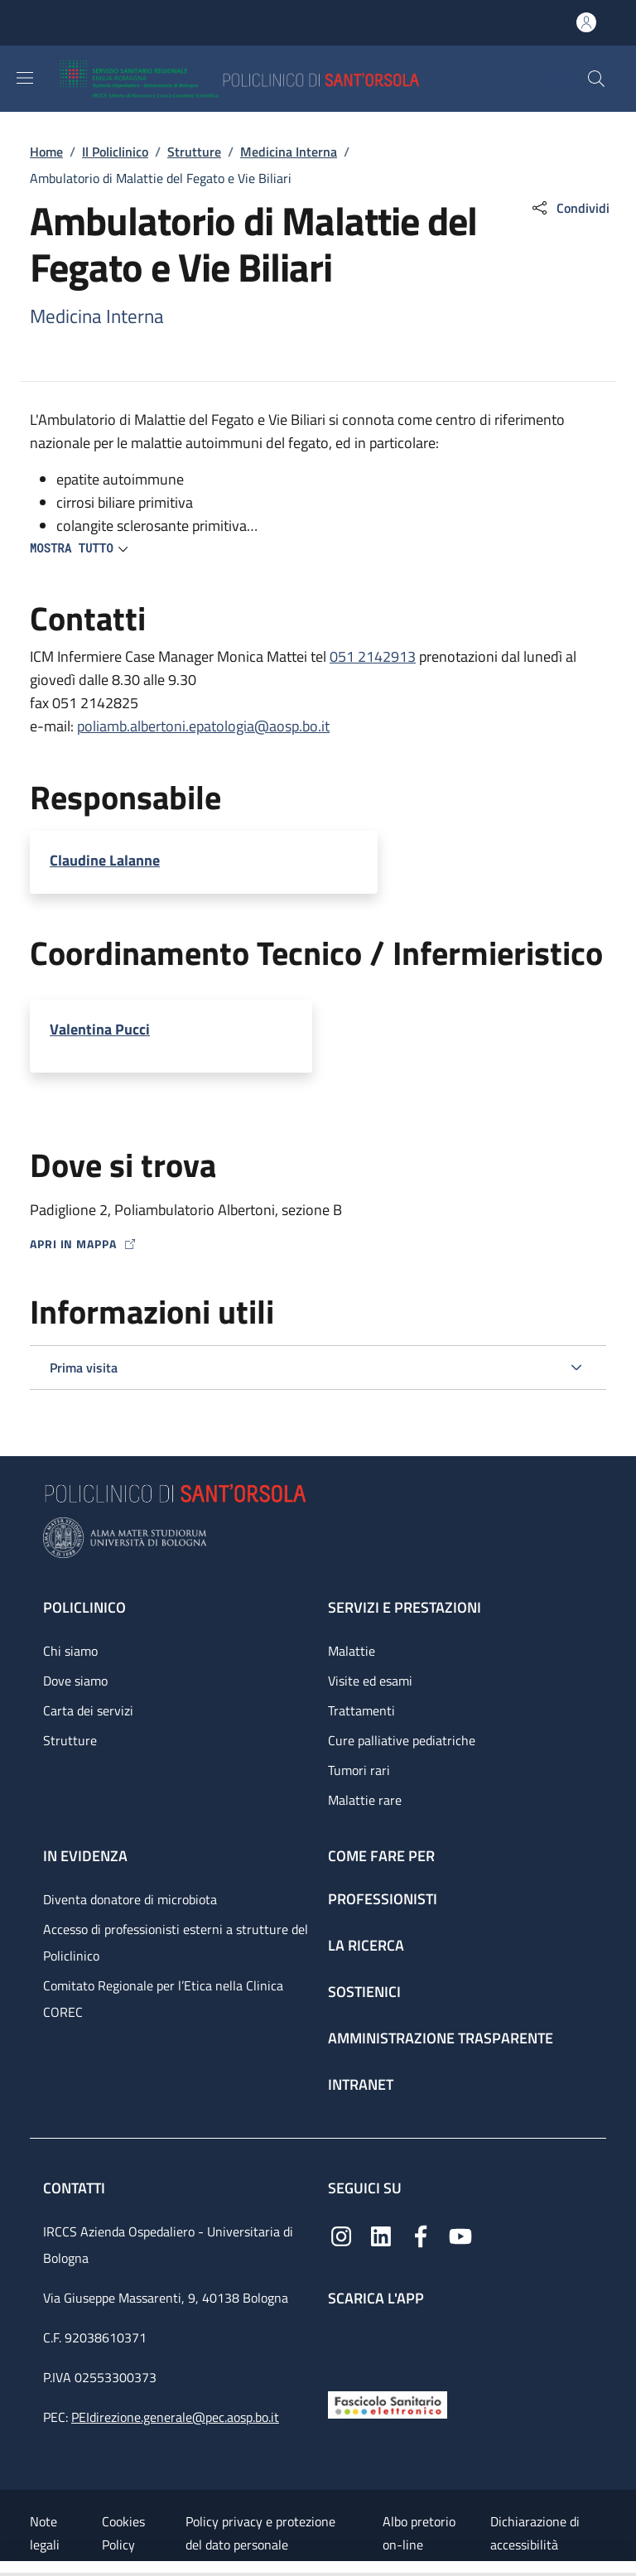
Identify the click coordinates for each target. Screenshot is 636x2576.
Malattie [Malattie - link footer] (351, 1651)
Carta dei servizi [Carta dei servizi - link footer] (88, 1710)
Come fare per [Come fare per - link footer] (381, 1856)
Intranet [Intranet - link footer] (360, 2084)
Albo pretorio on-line (419, 2532)
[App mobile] (341, 2344)
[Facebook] (420, 2235)
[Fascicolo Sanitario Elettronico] (387, 2403)
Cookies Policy (123, 2532)
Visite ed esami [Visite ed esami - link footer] (370, 1681)
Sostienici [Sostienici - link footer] (364, 1991)
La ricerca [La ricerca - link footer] (366, 1945)
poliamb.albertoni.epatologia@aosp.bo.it (203, 726)
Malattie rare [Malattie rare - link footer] (365, 1800)
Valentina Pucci (100, 1029)
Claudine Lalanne (105, 860)
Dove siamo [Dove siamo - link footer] (75, 1681)
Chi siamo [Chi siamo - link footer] (70, 1651)
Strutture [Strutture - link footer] (70, 1740)
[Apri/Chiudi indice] (8, 2568)
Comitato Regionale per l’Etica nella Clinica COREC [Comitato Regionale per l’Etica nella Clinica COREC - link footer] (163, 1998)
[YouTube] (460, 2235)
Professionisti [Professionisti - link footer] (382, 1899)
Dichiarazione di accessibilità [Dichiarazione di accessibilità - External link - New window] (535, 2532)
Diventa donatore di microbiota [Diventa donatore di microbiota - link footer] (130, 1899)
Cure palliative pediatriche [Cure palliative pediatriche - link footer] (401, 1740)
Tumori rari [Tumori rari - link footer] (359, 1770)
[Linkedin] (381, 2235)
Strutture (194, 152)
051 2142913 (373, 656)
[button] (596, 79)
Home (46, 152)
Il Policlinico (115, 152)
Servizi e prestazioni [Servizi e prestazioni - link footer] (404, 1607)
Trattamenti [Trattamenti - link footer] (361, 1710)
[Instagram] (341, 2235)
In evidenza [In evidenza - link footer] (85, 1856)
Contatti (75, 2188)
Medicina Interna (288, 152)
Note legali (45, 2532)
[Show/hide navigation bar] (25, 78)
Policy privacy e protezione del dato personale (260, 2532)
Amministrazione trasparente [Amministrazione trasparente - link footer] (440, 2038)
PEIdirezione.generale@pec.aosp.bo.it (175, 2417)
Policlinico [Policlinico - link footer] (84, 1607)
